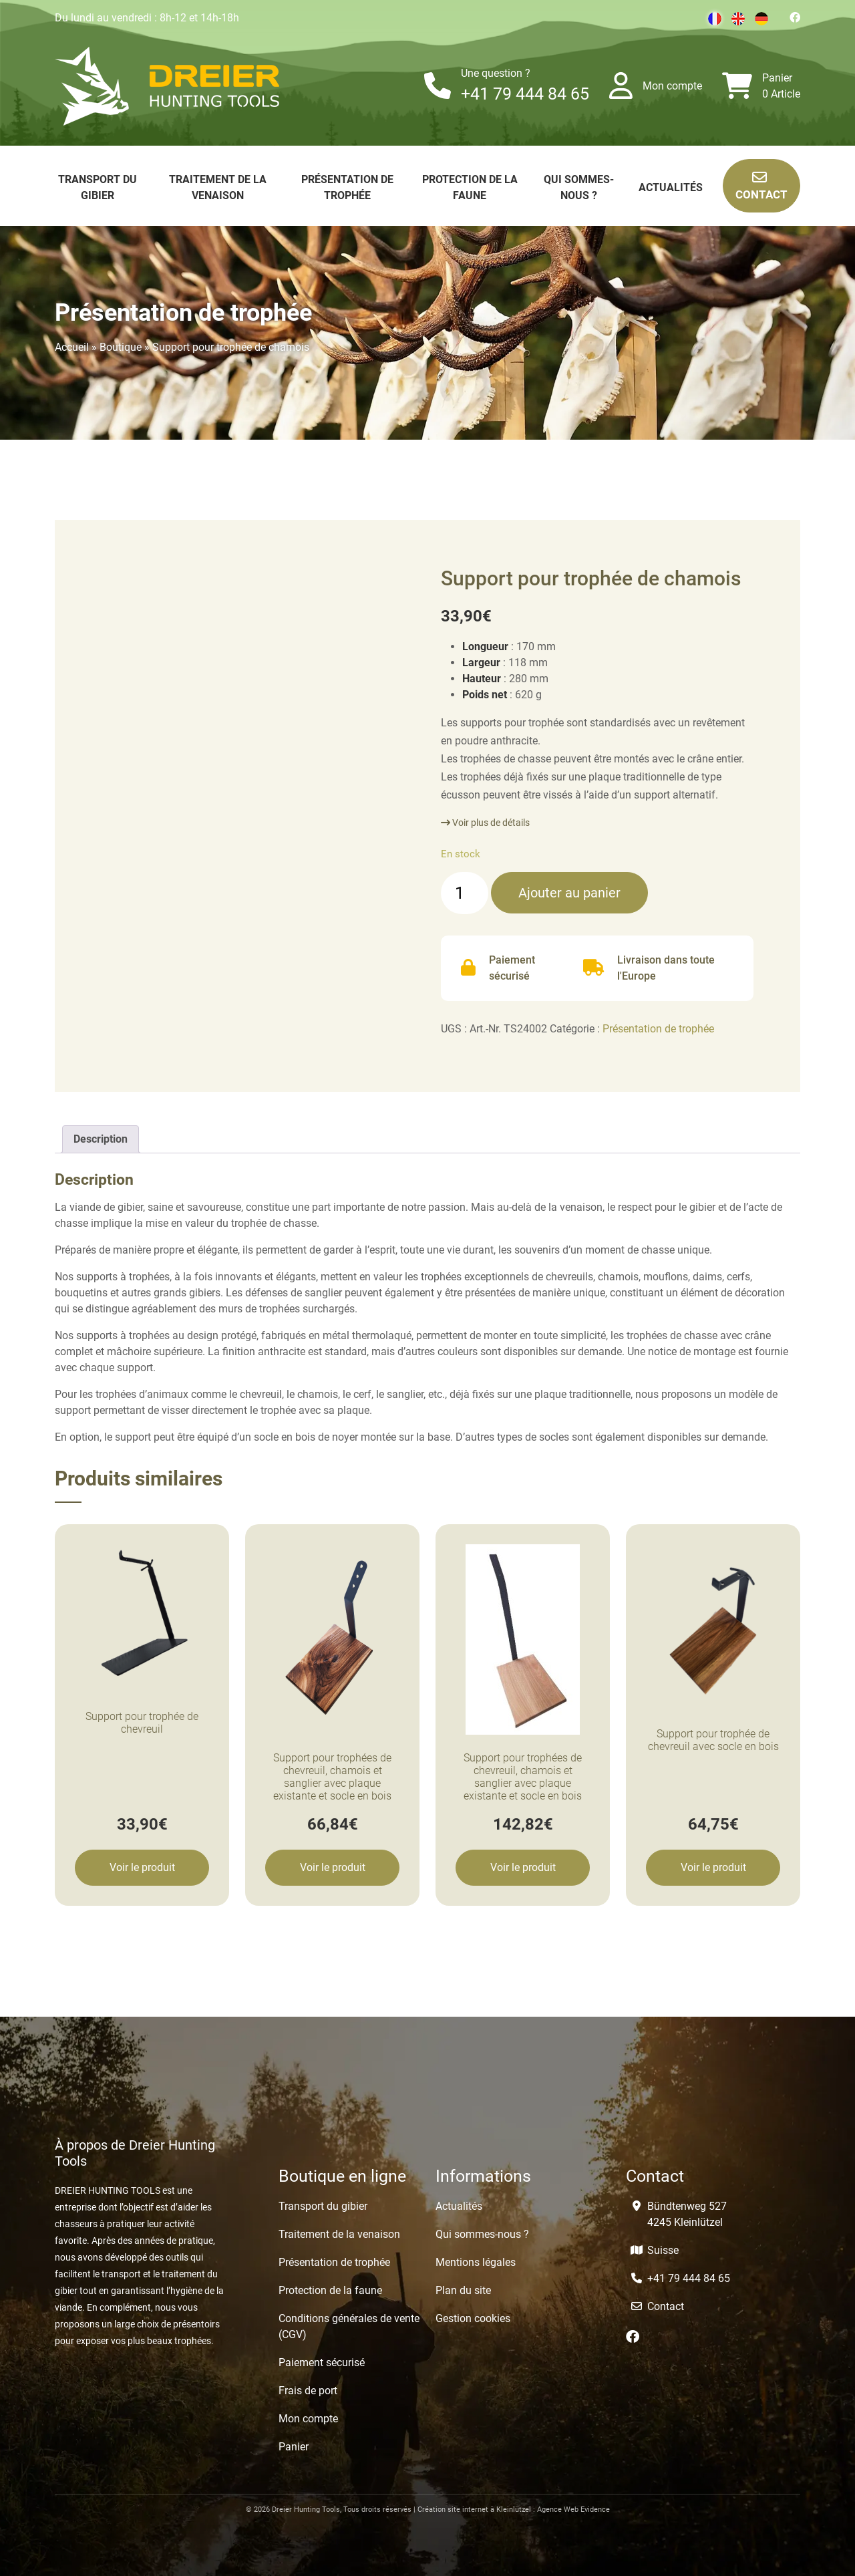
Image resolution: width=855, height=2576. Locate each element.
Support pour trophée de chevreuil (142, 1722)
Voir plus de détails (485, 822)
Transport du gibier (323, 2206)
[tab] (100, 1139)
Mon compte (672, 86)
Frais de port (308, 2390)
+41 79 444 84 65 (525, 94)
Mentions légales (476, 2262)
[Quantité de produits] (464, 893)
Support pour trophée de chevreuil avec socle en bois (713, 1740)
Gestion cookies (473, 2318)
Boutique (121, 347)
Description (100, 1139)
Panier (777, 77)
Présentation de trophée (658, 1028)
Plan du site (463, 2290)
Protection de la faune (330, 2290)
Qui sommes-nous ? (482, 2234)
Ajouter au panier (569, 893)
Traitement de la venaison (339, 2234)
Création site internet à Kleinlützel (474, 2509)
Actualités (671, 187)
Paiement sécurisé (322, 2362)
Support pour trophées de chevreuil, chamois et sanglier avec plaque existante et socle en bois (332, 1776)
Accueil (72, 347)
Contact (761, 185)
